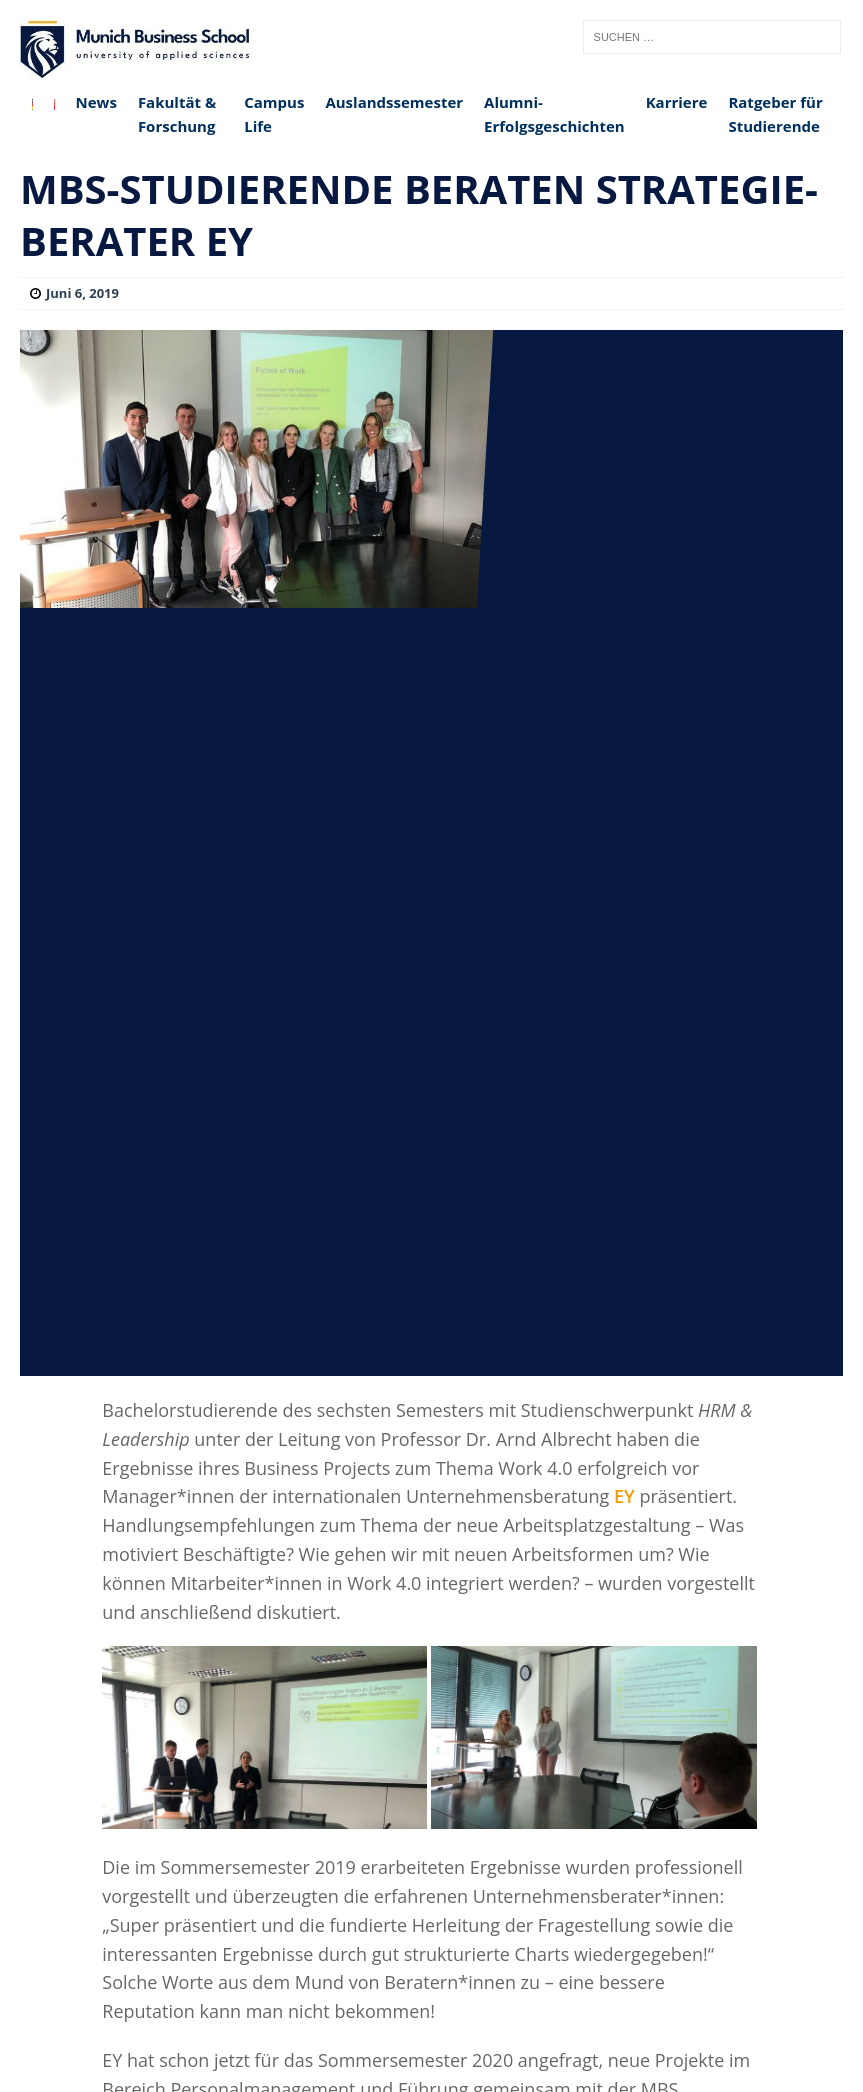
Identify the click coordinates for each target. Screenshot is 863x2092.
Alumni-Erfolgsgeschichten (554, 114)
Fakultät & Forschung (177, 114)
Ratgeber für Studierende (775, 114)
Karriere (677, 102)
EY (624, 1496)
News (96, 102)
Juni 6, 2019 (82, 293)
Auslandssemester (394, 102)
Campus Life (274, 114)
